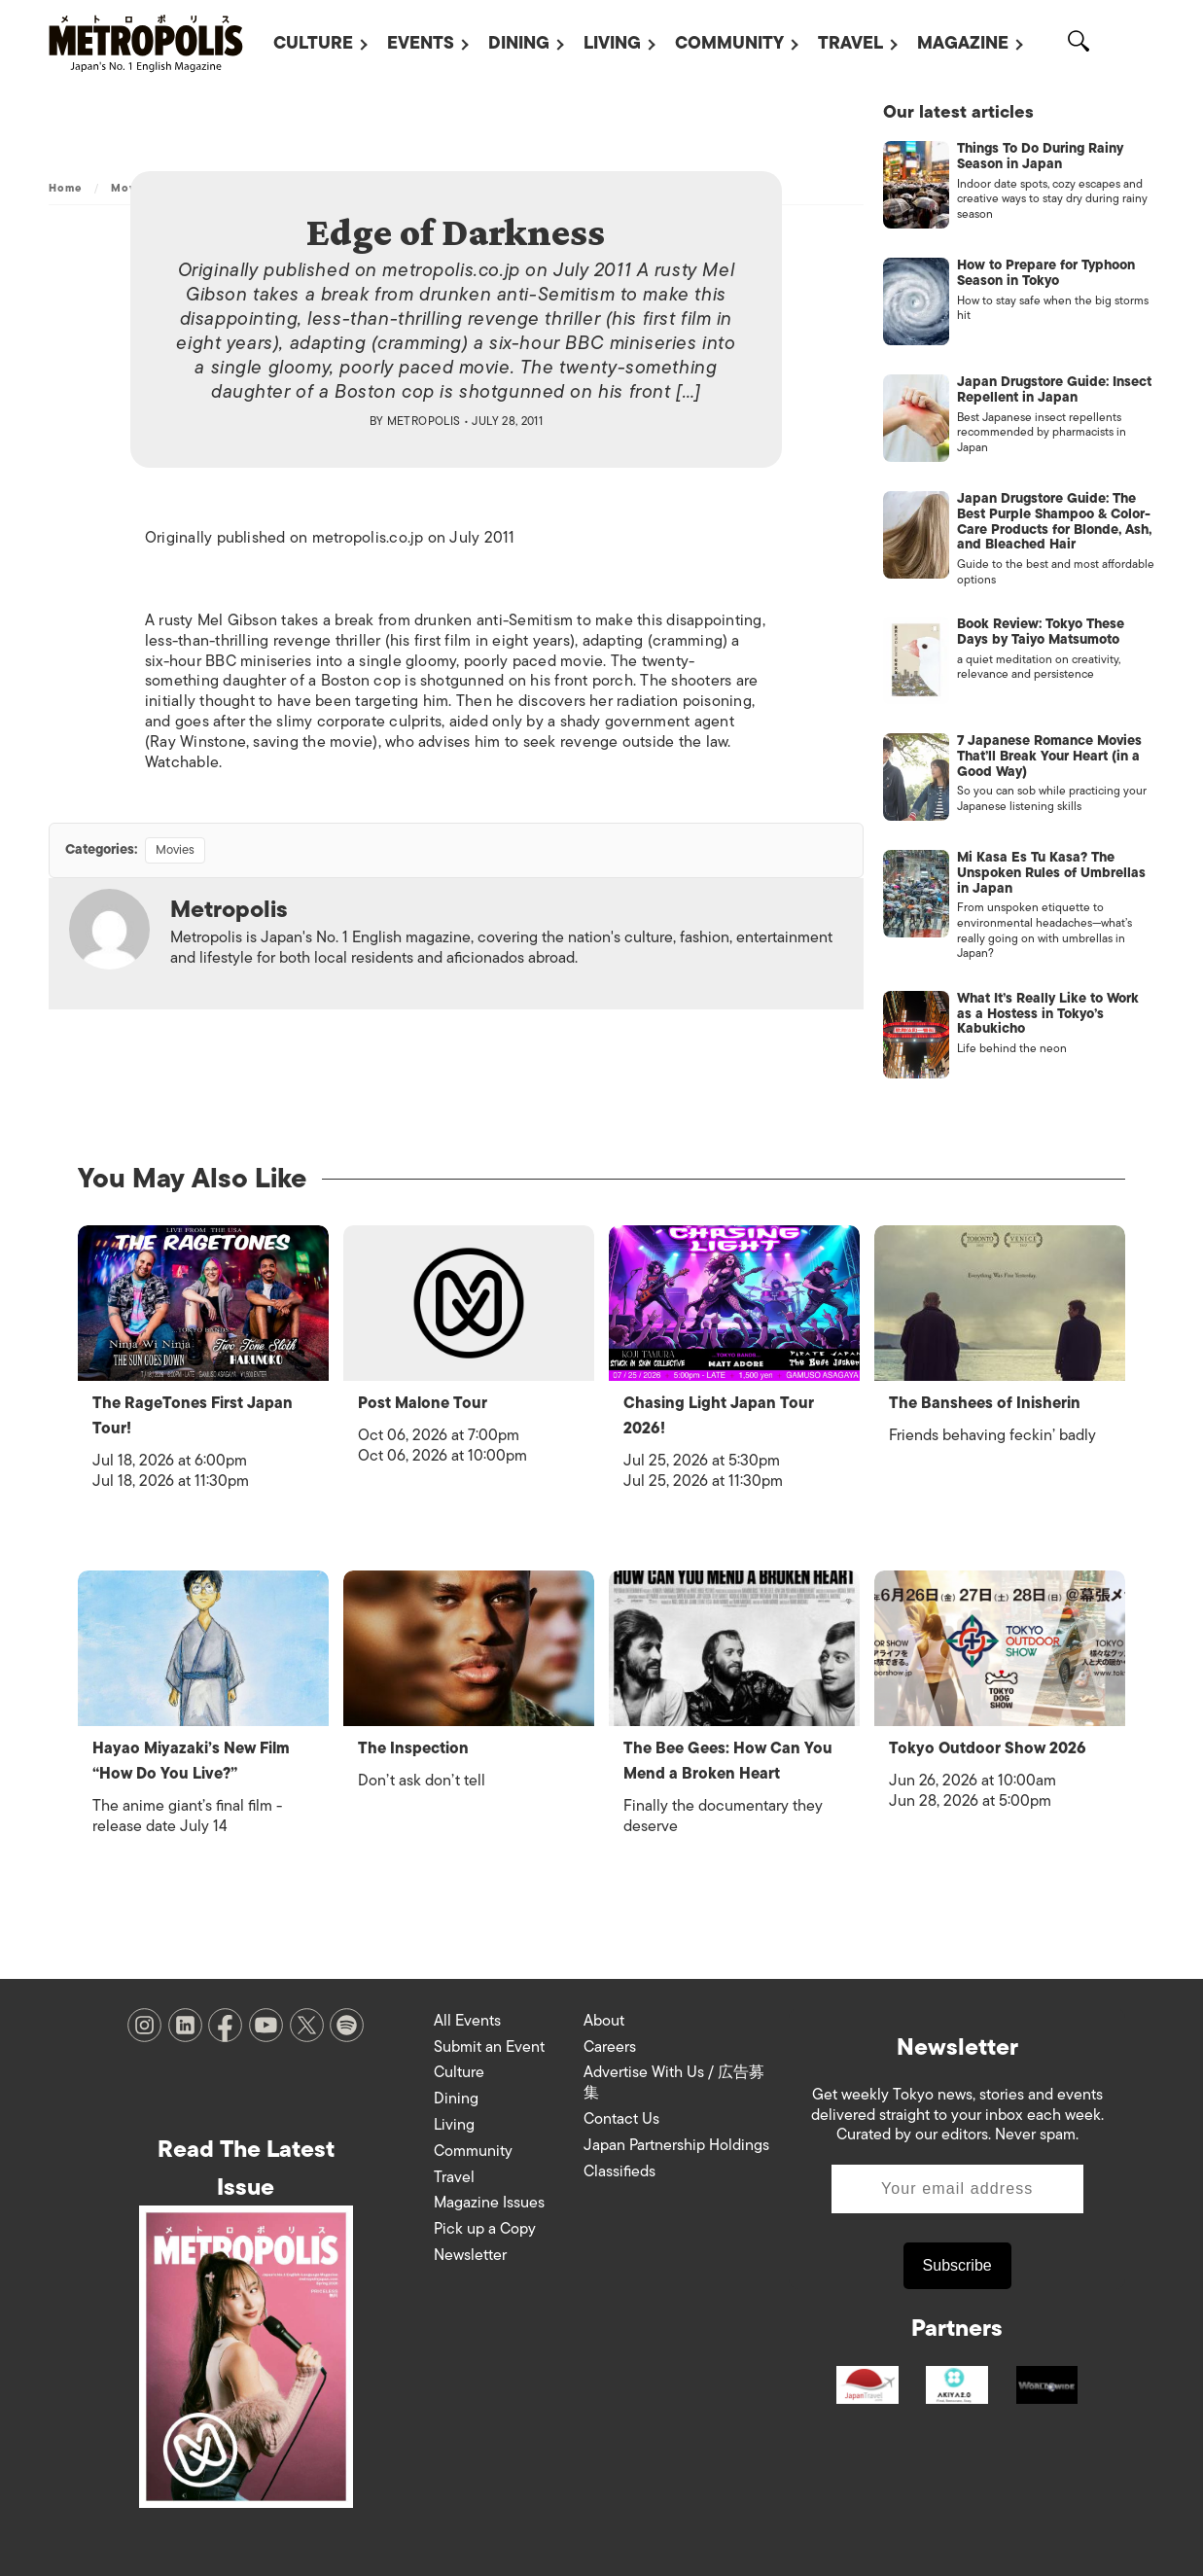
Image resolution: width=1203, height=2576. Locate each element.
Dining (518, 42)
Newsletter (470, 2255)
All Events (467, 2020)
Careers (610, 2047)
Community (729, 42)
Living (612, 42)
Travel (850, 42)
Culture (313, 42)
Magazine (962, 42)
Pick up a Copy (485, 2228)
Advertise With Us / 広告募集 (674, 2082)
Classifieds (619, 2171)
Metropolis (424, 421)
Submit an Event (489, 2047)
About (604, 2020)
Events (420, 42)
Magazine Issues (489, 2202)
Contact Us (621, 2119)
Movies (175, 849)
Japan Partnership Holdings (676, 2145)
